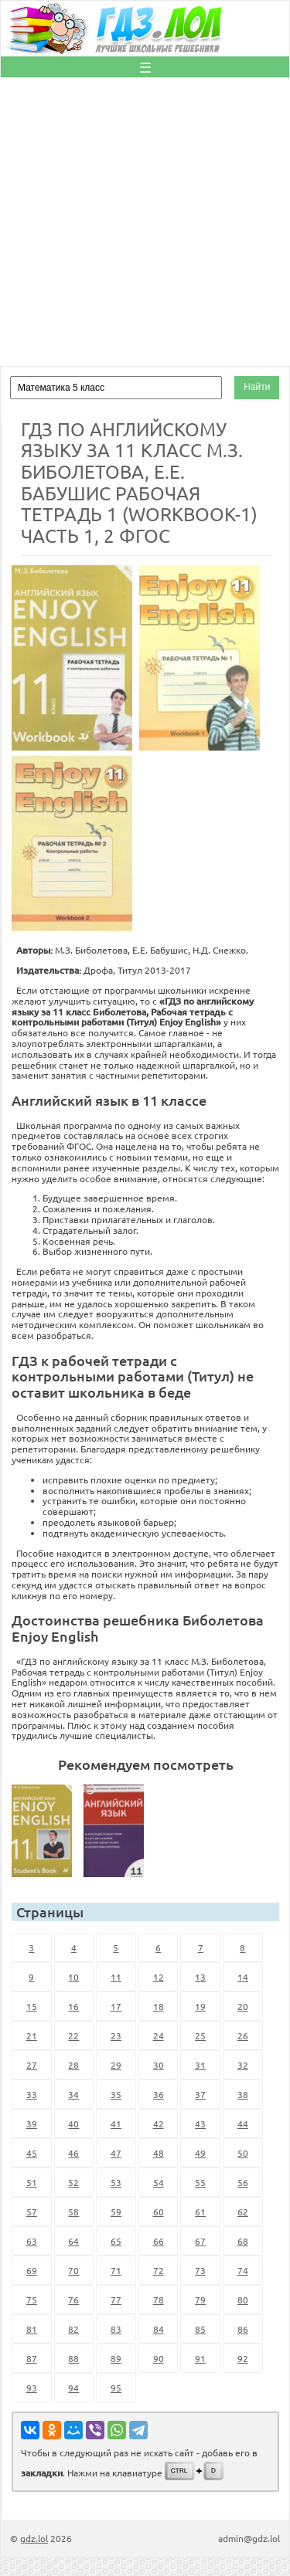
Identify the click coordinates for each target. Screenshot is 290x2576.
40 (73, 2123)
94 (73, 2387)
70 (73, 2270)
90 (158, 2358)
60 (158, 2211)
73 (200, 2270)
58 (73, 2211)
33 (31, 2094)
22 (73, 2035)
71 (116, 2270)
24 (158, 2035)
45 (31, 2153)
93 (31, 2387)
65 (116, 2241)
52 (73, 2182)
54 (158, 2182)
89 (116, 2358)
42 (158, 2123)
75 (31, 2299)
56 (242, 2182)
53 (116, 2182)
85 (200, 2329)
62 (242, 2211)
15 (31, 2006)
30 (158, 2065)
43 (200, 2123)
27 (31, 2065)
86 (242, 2329)
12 (158, 1977)
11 (116, 1977)
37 (200, 2094)
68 (242, 2241)
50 (242, 2153)
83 (116, 2329)
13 (200, 1977)
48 (158, 2153)
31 (200, 2065)
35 (116, 2094)
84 (158, 2329)
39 (31, 2123)
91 (200, 2358)
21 (31, 2035)
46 (73, 2153)
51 (31, 2182)
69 (31, 2270)
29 (116, 2065)
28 (73, 2065)
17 (116, 2006)
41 (116, 2123)
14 (242, 1977)
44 (242, 2123)
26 (242, 2035)
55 (200, 2182)
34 (73, 2094)
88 (73, 2358)
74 (242, 2270)
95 (116, 2387)
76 (73, 2299)
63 (31, 2241)
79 (200, 2299)
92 (242, 2358)
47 (116, 2153)
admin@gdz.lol (249, 2538)
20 (242, 2006)
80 (242, 2299)
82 (73, 2329)
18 (158, 2006)
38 (242, 2094)
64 (73, 2241)
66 (158, 2241)
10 (73, 1977)
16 (73, 2006)
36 (158, 2094)
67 (200, 2241)
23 (116, 2035)
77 (116, 2299)
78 (158, 2299)
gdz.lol (34, 2538)
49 (200, 2153)
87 (31, 2358)
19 (200, 2006)
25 (200, 2035)
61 (200, 2211)
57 (31, 2211)
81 (31, 2329)
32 (242, 2065)
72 (158, 2270)
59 (116, 2211)
